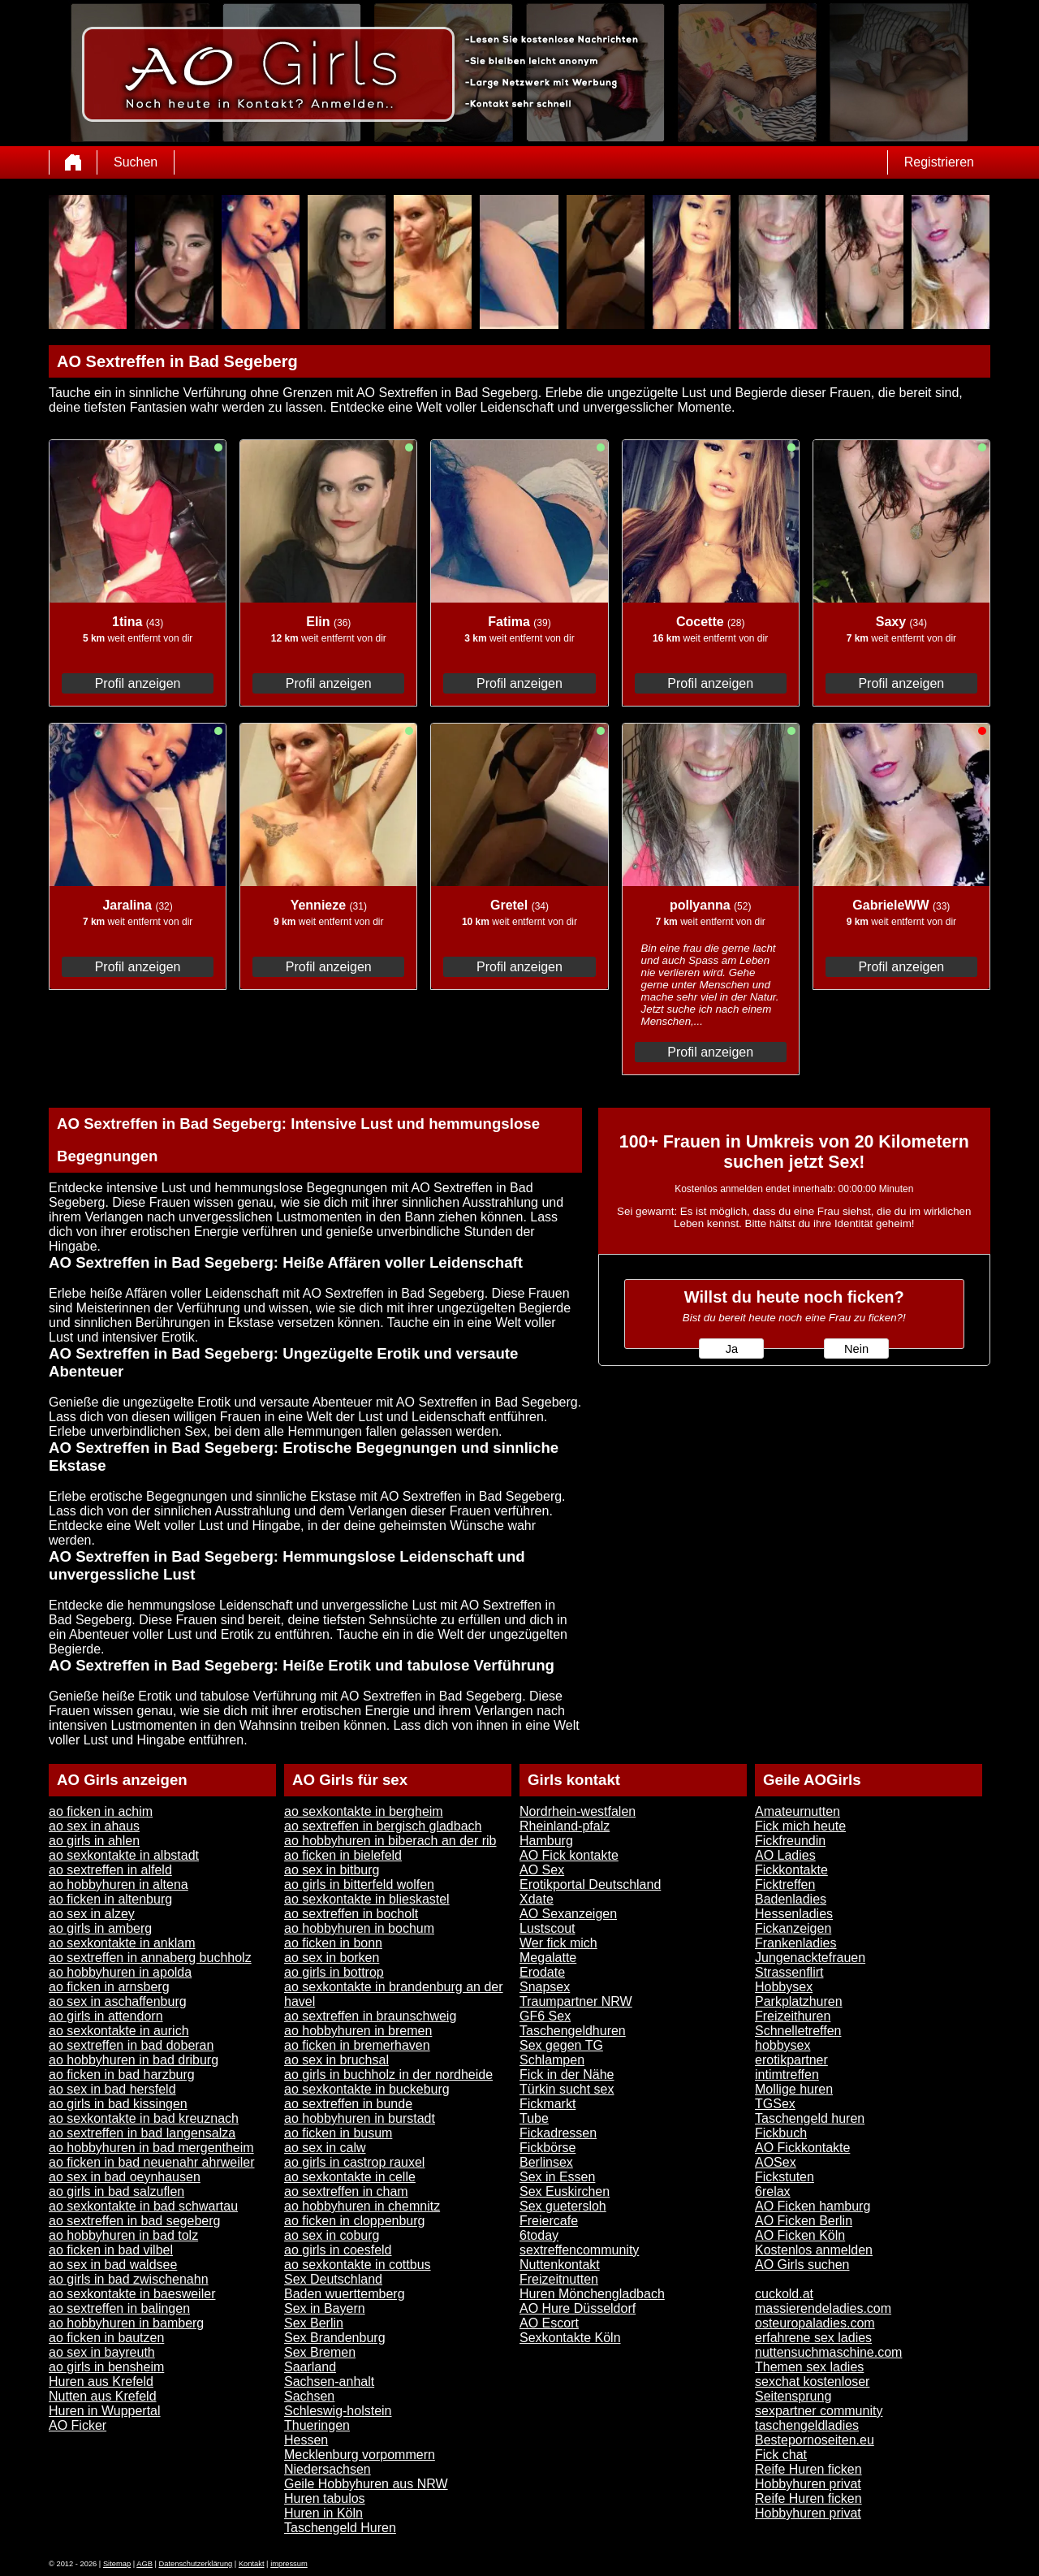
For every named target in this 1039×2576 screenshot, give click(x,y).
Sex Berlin (313, 2323)
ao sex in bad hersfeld (112, 2089)
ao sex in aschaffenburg (118, 2001)
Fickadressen (558, 2133)
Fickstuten (784, 2177)
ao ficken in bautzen (106, 2338)
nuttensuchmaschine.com (828, 2352)
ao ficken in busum (338, 2133)
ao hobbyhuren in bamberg (126, 2323)
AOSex (775, 2162)
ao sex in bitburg (331, 1870)
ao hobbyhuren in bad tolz (123, 2235)
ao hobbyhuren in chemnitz (362, 2206)
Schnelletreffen (798, 2031)
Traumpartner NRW (576, 2001)
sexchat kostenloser (812, 2381)
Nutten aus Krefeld (103, 2396)
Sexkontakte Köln (570, 2338)
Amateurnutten (797, 1811)
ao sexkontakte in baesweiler (132, 2294)
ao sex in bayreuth (102, 2352)
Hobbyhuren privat (808, 2484)
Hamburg (546, 1841)
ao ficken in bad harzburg (122, 2074)
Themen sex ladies (809, 2367)
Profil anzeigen (138, 683)
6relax (773, 2191)
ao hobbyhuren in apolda (120, 1972)
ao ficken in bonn (333, 1943)
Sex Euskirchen (565, 2191)
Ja (732, 1348)
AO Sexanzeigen (568, 1914)
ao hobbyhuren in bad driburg (133, 2060)
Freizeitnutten (559, 2279)
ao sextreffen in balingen (119, 2308)
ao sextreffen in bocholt (351, 1914)
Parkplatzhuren (799, 2001)
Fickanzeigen (793, 1928)
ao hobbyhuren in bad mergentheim (151, 2148)
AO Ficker (77, 2425)
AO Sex (542, 1870)
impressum (289, 2564)
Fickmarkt (548, 2104)
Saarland (310, 2367)
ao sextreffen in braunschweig (370, 2016)
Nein (856, 1348)
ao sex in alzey (92, 1914)
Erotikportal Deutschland (590, 1884)
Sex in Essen (557, 2177)
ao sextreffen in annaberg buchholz (150, 1957)
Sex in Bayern (324, 2308)
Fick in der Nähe (567, 2074)
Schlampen (552, 2060)
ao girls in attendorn (106, 2016)
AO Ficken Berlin (803, 2221)
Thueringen (317, 2425)
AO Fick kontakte (569, 1855)
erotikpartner (791, 2060)
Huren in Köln (323, 2513)
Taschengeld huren (809, 2118)
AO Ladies (785, 1855)
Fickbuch (781, 2133)
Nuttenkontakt (560, 2264)
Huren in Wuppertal (105, 2411)
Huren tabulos (324, 2498)
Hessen (306, 2440)
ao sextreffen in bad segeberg (134, 2221)
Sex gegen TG (561, 2045)
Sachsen (309, 2396)
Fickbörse (548, 2148)
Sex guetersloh (563, 2206)
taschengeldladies (807, 2425)
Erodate (542, 1972)
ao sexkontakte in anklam (122, 1943)
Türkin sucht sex (567, 2089)
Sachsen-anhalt (329, 2381)
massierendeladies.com (823, 2308)
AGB (144, 2564)
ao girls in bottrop (334, 1972)
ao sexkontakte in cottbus (357, 2264)
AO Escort (549, 2323)
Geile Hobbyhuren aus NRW (366, 2484)
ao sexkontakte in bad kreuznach (144, 2118)
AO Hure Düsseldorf (578, 2308)
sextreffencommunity (579, 2250)
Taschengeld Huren (340, 2528)
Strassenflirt (789, 1972)
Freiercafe (549, 2221)
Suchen (135, 162)
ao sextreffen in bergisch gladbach (382, 1826)
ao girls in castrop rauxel (354, 2162)
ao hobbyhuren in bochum (359, 1928)
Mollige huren (794, 2089)
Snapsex (545, 1987)
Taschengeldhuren (573, 2031)
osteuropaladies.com (815, 2323)
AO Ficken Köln (800, 2235)
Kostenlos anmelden (814, 2250)
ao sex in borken (331, 1957)
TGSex (775, 2104)
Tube (534, 2118)
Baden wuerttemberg (344, 2294)
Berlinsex (546, 2162)
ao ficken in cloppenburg (354, 2221)
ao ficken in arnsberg (109, 1987)
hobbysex (783, 2045)
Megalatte (548, 1957)
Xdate (537, 1899)
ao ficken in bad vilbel (111, 2250)
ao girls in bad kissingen (118, 2104)
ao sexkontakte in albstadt (124, 1855)
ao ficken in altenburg (110, 1899)
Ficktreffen (785, 1884)
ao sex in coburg (331, 2235)
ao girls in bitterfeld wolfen (359, 1884)
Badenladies (790, 1899)
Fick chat (781, 2454)
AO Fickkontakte (802, 2148)
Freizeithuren (792, 2016)
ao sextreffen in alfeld (110, 1870)
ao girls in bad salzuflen (116, 2191)
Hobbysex (784, 1987)
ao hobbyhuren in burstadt (359, 2118)
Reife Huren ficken (808, 2469)
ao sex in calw (325, 2148)
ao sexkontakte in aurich (119, 2031)
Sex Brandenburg (335, 2338)
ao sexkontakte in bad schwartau (143, 2206)
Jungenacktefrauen (810, 1957)
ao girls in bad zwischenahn (129, 2279)
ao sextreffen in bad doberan (131, 2045)
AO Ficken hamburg (812, 2206)
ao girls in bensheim (106, 2367)
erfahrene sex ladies (813, 2338)
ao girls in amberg (100, 1928)
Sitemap (117, 2564)
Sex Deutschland (333, 2279)
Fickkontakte (791, 1870)
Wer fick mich (558, 1943)
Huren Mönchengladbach (592, 2294)
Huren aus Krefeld (101, 2381)
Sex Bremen (320, 2352)
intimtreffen (787, 2074)
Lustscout (547, 1928)
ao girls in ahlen (94, 1841)
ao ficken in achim (101, 1811)
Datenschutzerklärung (196, 2564)
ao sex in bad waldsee (113, 2264)
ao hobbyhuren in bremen (358, 2031)
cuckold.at (784, 2294)
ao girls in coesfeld (338, 2250)
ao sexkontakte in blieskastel (367, 1899)
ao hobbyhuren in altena (118, 1884)
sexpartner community (818, 2411)
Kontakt (252, 2564)
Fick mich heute (800, 1826)
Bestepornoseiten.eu (814, 2440)
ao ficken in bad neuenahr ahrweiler (152, 2162)
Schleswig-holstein (338, 2411)
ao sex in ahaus (94, 1826)
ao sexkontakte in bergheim (363, 1811)
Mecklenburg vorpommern (359, 2454)
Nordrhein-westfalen (578, 1811)
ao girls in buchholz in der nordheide (388, 2074)
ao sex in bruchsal (336, 2060)
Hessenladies (794, 1914)
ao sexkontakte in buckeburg (367, 2089)
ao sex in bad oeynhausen (124, 2177)
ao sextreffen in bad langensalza (142, 2133)
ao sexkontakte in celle (350, 2177)
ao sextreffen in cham (346, 2191)
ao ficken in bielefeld (343, 1855)
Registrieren (939, 162)
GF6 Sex (545, 2016)
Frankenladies (796, 1943)
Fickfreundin (790, 1841)
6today (539, 2235)
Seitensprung (793, 2396)
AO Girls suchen (802, 2264)
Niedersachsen (327, 2469)
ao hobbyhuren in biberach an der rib (390, 1841)
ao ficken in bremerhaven (357, 2045)
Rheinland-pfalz (565, 1826)
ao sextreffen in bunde (348, 2104)
